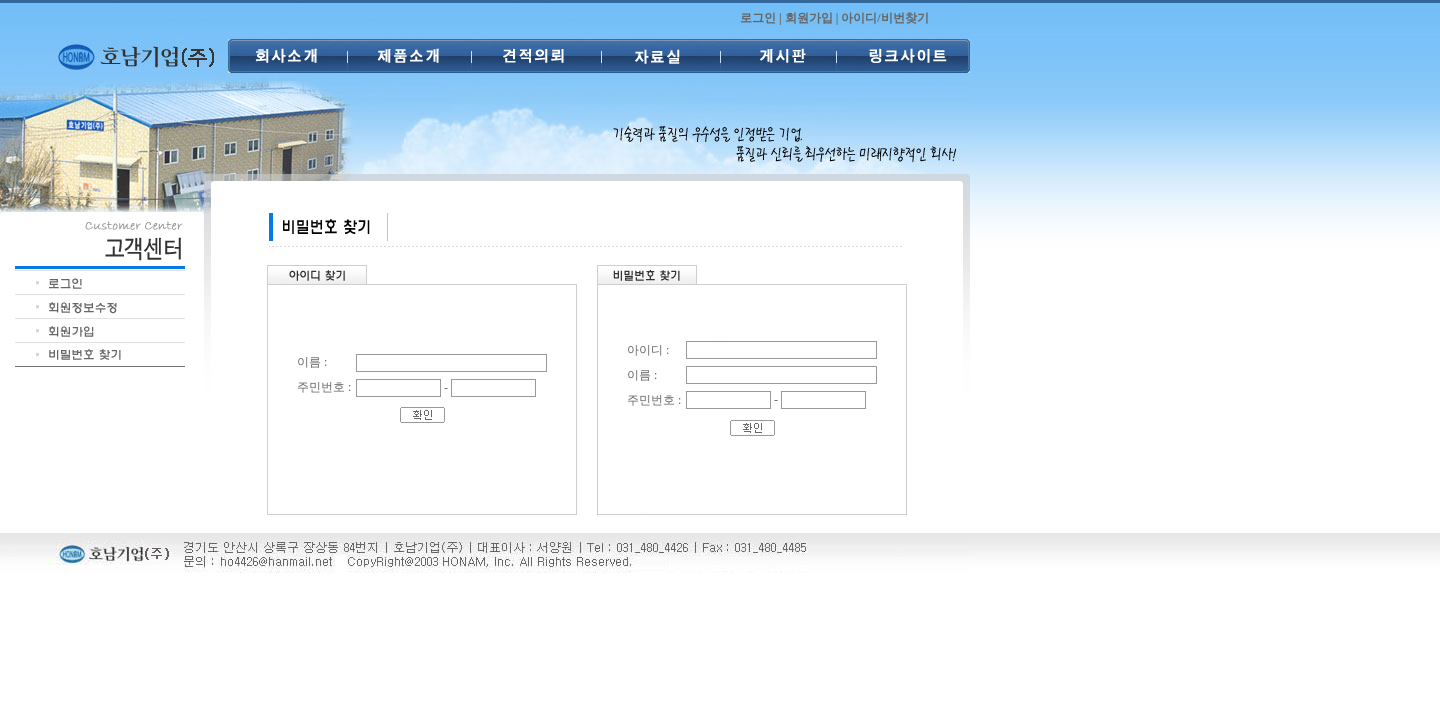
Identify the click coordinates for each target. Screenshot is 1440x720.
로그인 (758, 18)
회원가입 (809, 18)
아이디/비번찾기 (884, 18)
